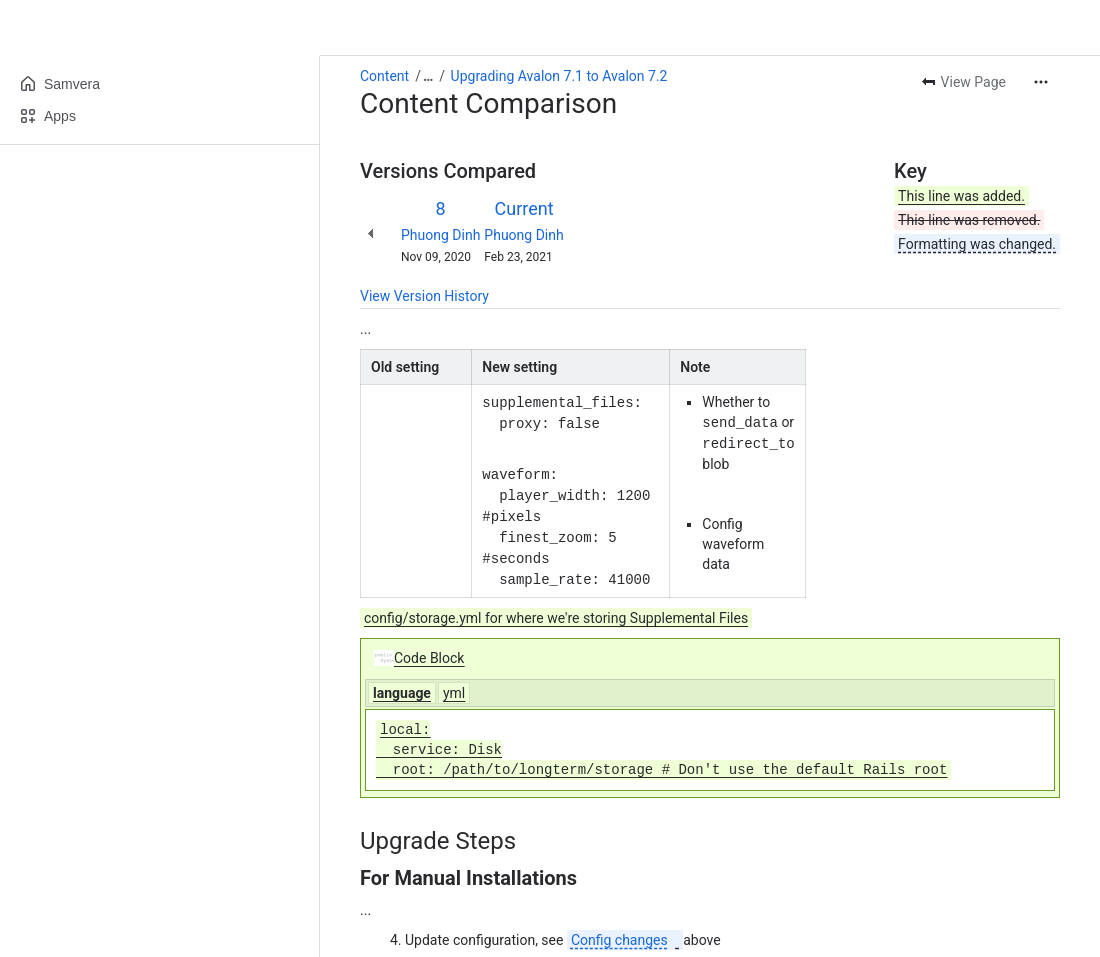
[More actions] (1041, 82)
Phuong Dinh (440, 235)
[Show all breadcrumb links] (428, 76)
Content (384, 76)
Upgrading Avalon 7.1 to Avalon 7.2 (559, 76)
